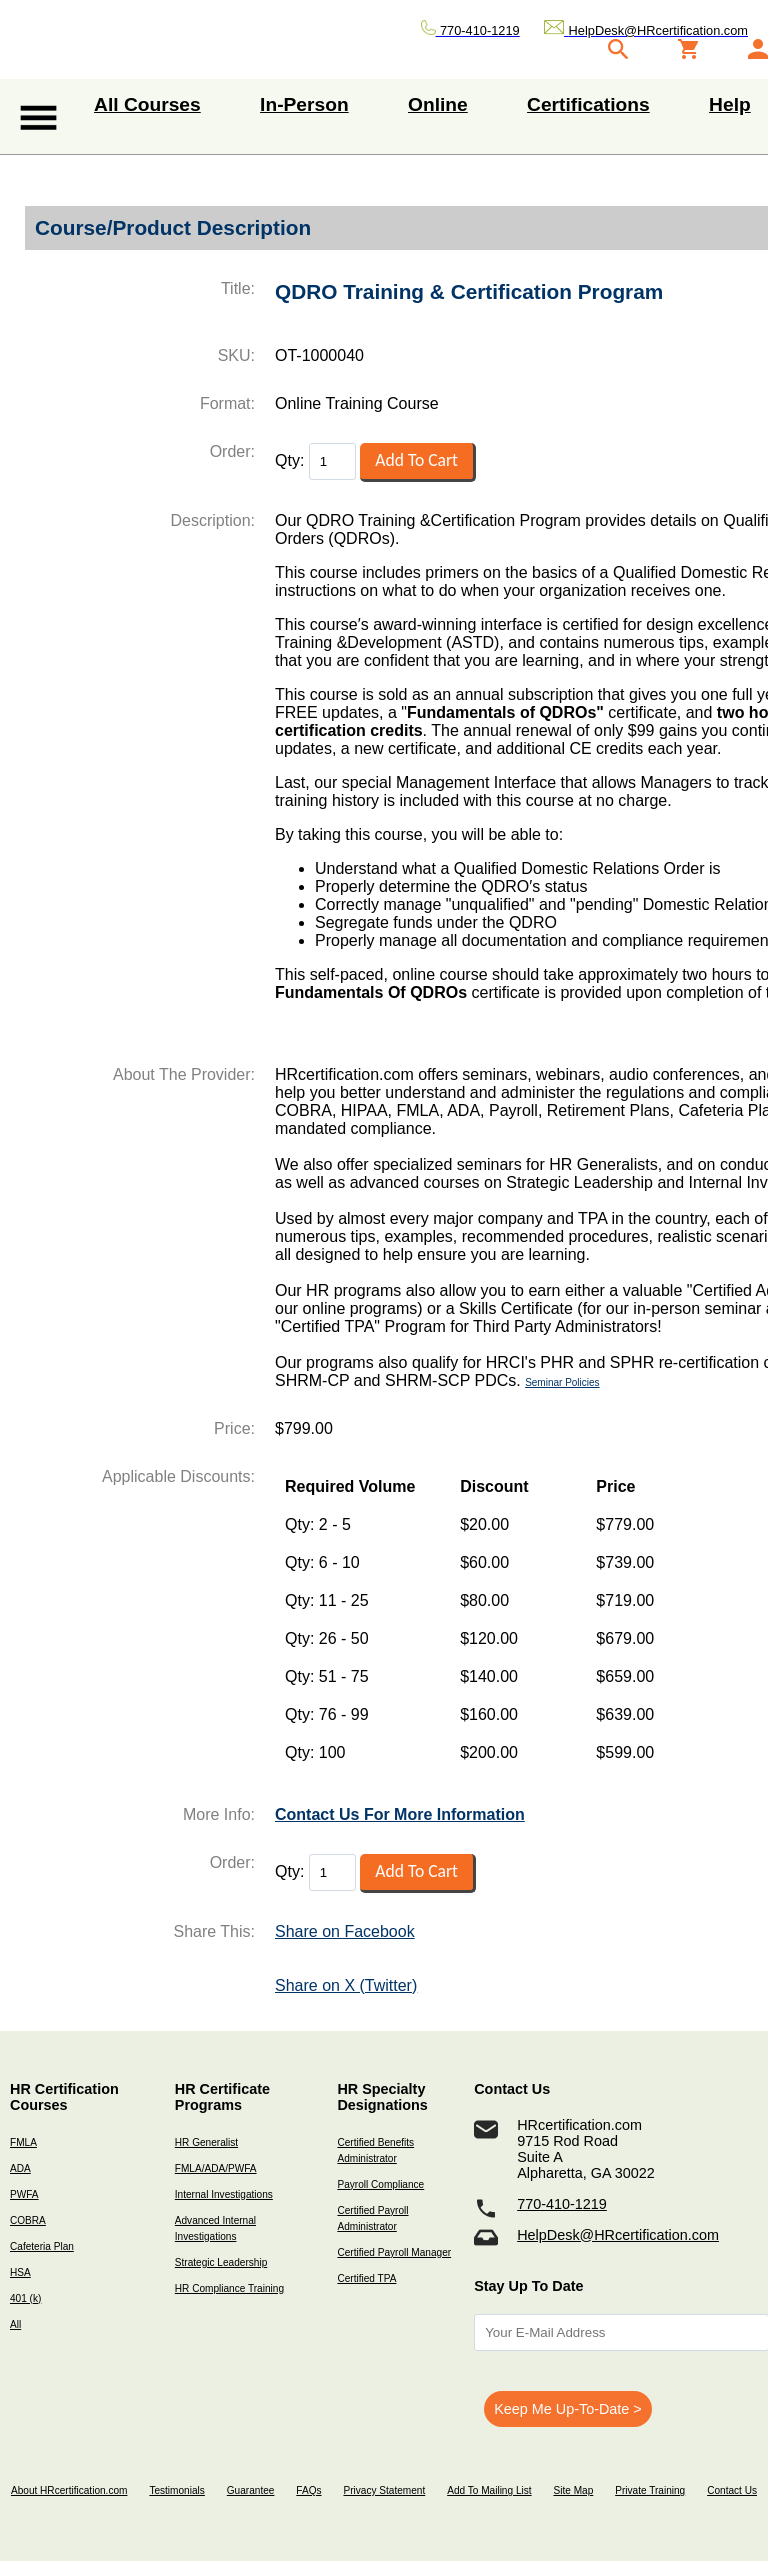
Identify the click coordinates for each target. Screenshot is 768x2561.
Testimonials (176, 2490)
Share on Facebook (345, 1931)
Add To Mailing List (489, 2490)
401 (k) (25, 2298)
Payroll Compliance (380, 2184)
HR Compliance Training (229, 2288)
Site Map (573, 2490)
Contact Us (732, 2490)
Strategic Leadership (221, 2262)
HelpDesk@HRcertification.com (618, 2235)
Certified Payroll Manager (394, 2252)
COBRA (28, 2220)
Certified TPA (366, 2278)
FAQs (308, 2490)
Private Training (650, 2490)
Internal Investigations (224, 2194)
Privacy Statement (384, 2490)
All (15, 2324)
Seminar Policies (562, 1382)
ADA (20, 2168)
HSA (20, 2272)
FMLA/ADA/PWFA (216, 2168)
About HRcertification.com (69, 2490)
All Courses (147, 104)
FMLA (23, 2142)
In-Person (304, 104)
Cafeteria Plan (42, 2246)
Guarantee (251, 2490)
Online (438, 104)
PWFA (24, 2194)
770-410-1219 (562, 2204)
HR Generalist (206, 2142)
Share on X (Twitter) (346, 1985)
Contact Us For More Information (400, 1814)
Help (730, 104)
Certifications (588, 104)
